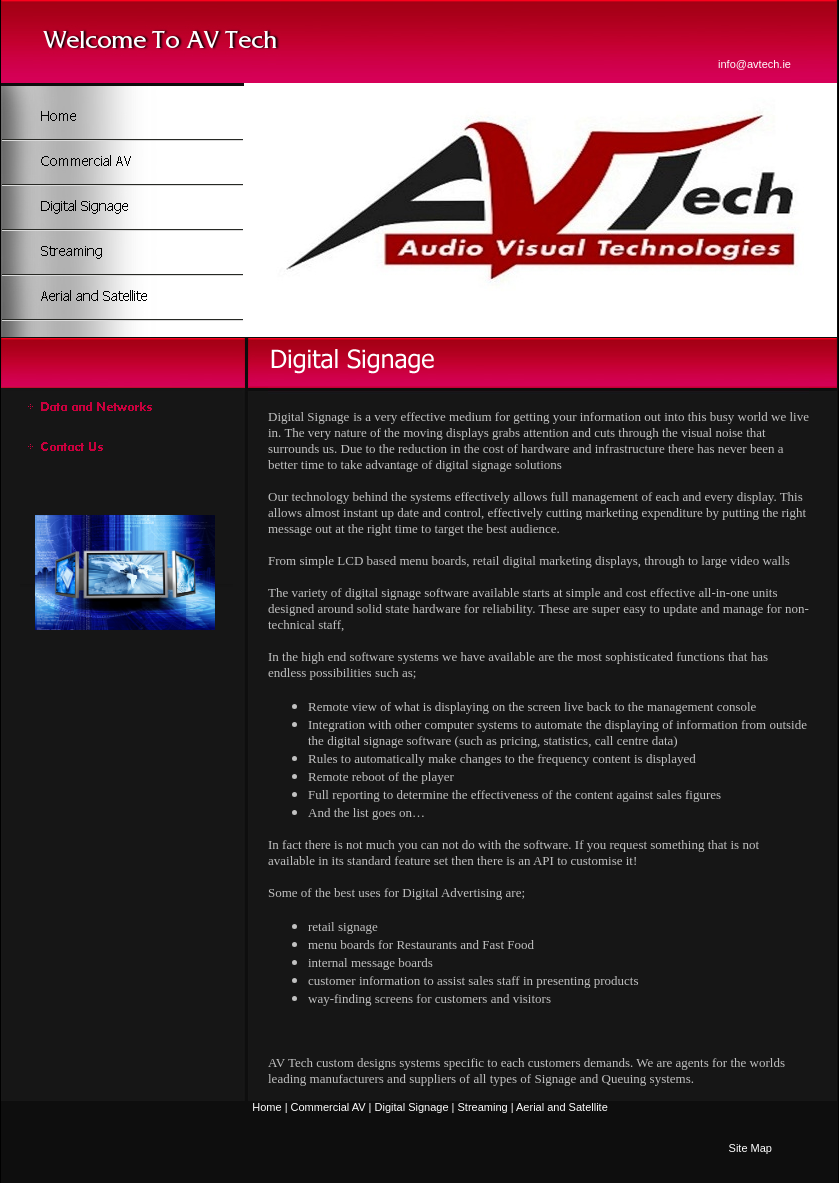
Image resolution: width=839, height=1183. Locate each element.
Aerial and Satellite (562, 1107)
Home (266, 1107)
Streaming (483, 1107)
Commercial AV (328, 1107)
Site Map (750, 1148)
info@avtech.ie (754, 64)
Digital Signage (412, 1107)
